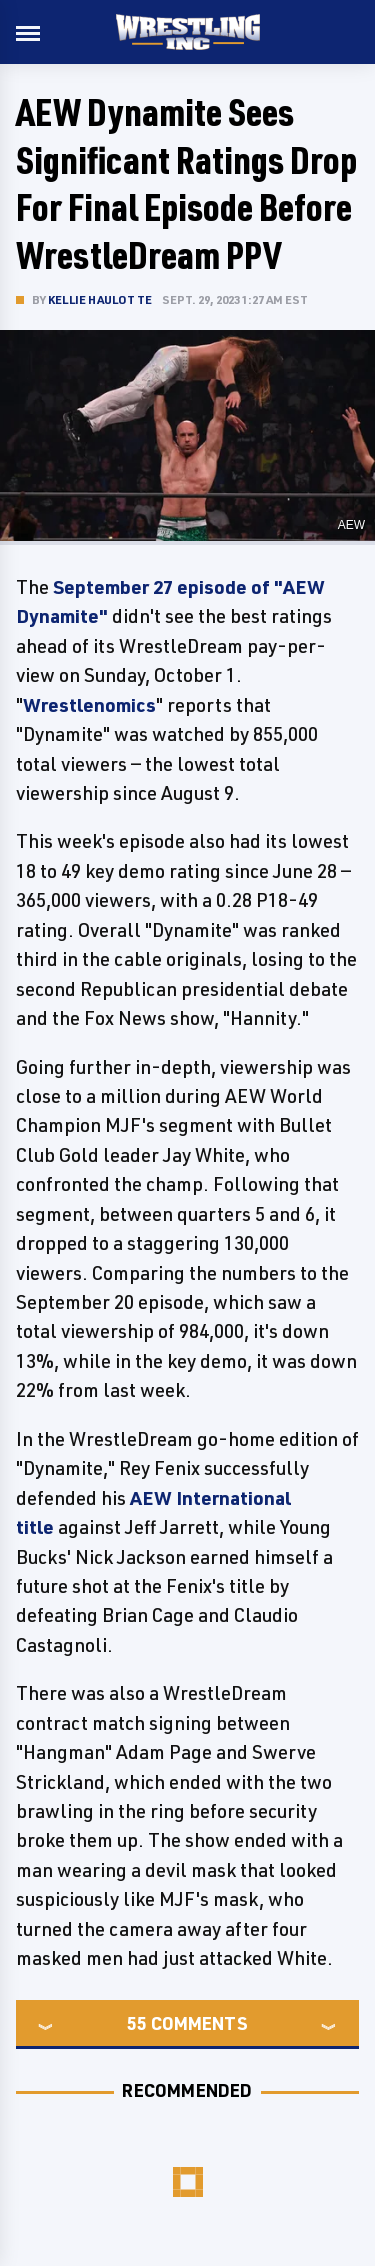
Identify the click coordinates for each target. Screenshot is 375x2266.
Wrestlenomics (89, 705)
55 (137, 2023)
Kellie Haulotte (100, 299)
